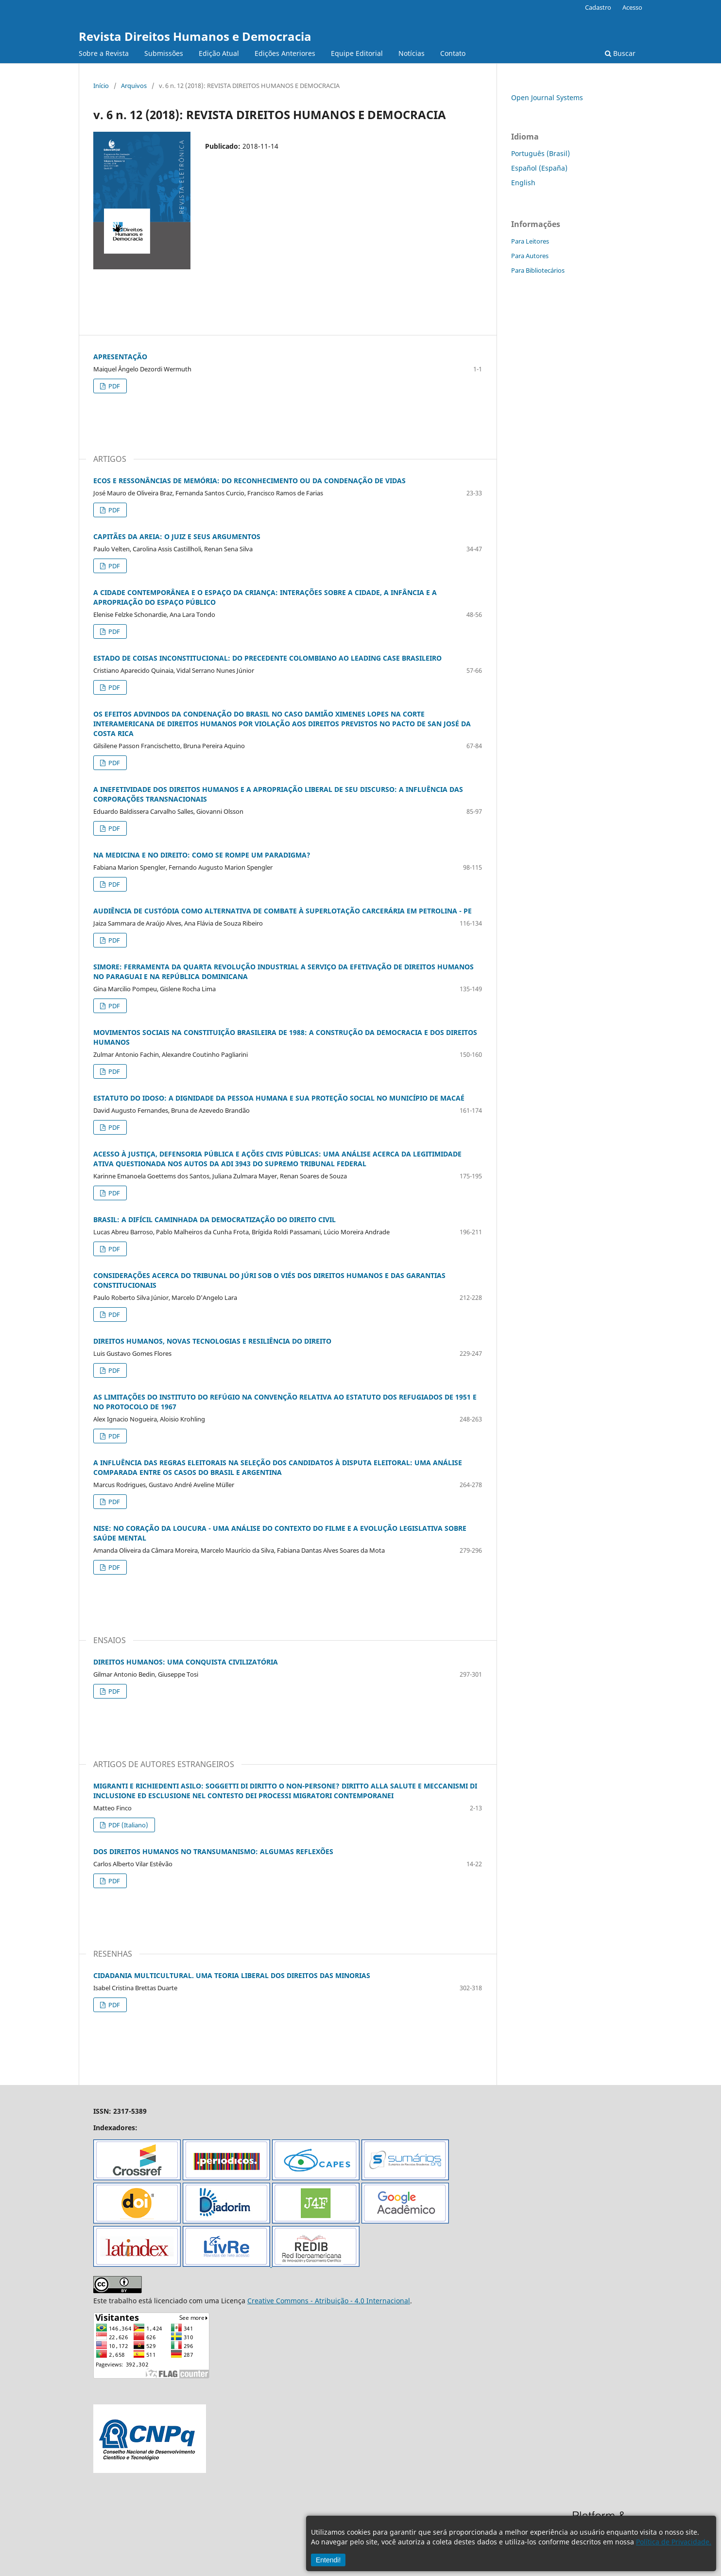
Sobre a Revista (104, 53)
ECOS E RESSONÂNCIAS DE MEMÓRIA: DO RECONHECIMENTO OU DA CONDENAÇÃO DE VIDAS (249, 480)
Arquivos (134, 85)
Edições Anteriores (285, 53)
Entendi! (328, 2560)
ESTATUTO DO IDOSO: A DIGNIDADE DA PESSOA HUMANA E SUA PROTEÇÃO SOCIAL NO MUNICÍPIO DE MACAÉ (278, 1098)
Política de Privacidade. (673, 2541)
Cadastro (598, 7)
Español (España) (539, 168)
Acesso (632, 7)
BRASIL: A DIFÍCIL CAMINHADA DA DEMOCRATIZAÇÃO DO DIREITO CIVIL (214, 1219)
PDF (113, 386)
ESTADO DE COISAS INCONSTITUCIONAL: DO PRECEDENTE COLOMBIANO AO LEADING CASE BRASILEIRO (267, 658)
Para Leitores (530, 241)
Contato (452, 53)
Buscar (620, 53)
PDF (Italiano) (127, 1825)
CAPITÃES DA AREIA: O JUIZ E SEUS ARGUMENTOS (176, 536)
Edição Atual (219, 53)
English (523, 182)
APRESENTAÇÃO (120, 356)
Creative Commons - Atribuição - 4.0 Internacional (328, 2300)
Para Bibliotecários (538, 270)
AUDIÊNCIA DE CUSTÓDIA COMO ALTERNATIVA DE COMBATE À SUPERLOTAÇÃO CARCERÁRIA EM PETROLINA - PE (282, 910)
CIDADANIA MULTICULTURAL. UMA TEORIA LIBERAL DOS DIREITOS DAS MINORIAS (231, 1975)
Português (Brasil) (540, 153)
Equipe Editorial (357, 53)
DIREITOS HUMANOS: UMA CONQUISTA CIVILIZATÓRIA (185, 1661)
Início (101, 85)
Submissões (163, 53)
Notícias (411, 53)
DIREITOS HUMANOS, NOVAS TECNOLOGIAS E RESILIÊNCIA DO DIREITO (212, 1341)
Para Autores (530, 255)
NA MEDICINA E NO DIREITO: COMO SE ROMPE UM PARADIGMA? (201, 854)
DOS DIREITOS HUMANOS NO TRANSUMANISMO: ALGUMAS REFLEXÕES (213, 1851)
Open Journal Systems (547, 97)
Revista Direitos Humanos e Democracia (195, 36)
